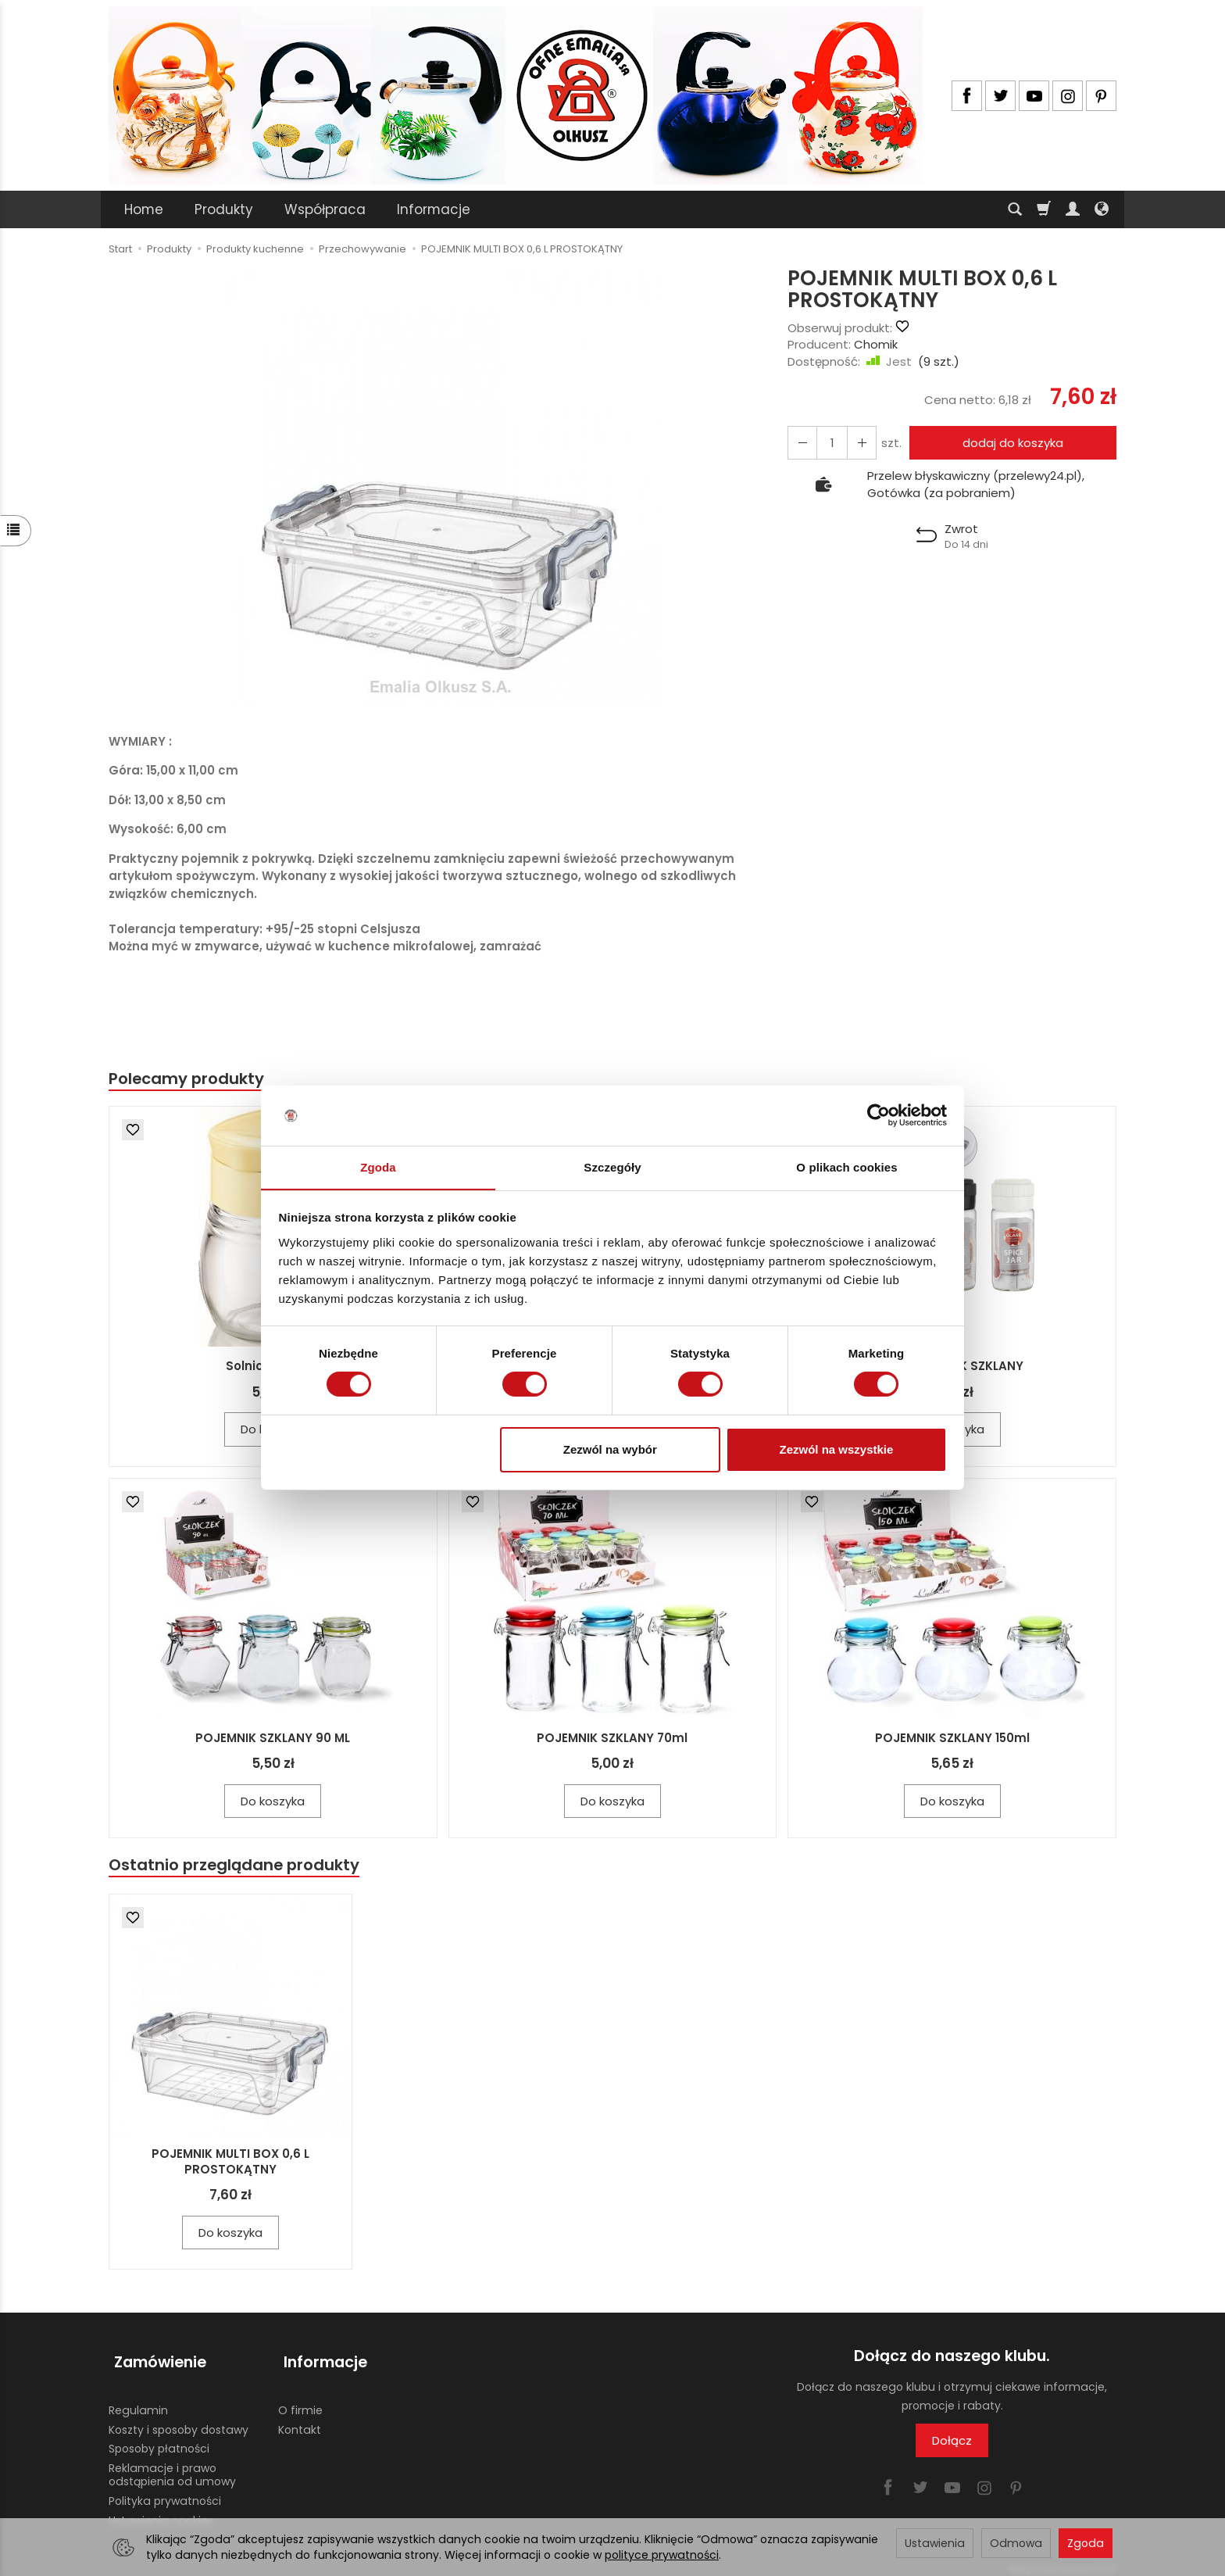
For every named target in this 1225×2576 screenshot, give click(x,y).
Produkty (224, 209)
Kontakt (299, 2420)
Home (143, 209)
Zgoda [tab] (378, 1166)
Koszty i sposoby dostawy (178, 2420)
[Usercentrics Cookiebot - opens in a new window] (878, 1115)
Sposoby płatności (159, 2439)
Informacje (433, 209)
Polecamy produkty (190, 1079)
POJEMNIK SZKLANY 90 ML (272, 1738)
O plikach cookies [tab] (846, 1166)
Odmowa (1016, 2543)
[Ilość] (829, 443)
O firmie (300, 2400)
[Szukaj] (1015, 209)
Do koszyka (273, 1802)
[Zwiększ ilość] (801, 443)
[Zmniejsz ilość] (857, 443)
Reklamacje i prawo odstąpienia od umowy (172, 2464)
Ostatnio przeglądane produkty (238, 1866)
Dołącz (952, 2443)
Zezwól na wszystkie (836, 1449)
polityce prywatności (662, 2555)
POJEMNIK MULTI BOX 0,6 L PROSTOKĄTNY (230, 2164)
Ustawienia (935, 2543)
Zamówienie (155, 2359)
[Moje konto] (1073, 209)
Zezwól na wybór (610, 1449)
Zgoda (1085, 2543)
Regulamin (138, 2400)
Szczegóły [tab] (612, 1166)
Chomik (876, 344)
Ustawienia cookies (161, 2510)
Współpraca (325, 209)
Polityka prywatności (165, 2491)
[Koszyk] (1044, 209)
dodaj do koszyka (1009, 443)
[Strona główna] (516, 95)
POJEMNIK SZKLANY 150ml (952, 1738)
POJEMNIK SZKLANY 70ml (612, 1738)
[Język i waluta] (1101, 209)
